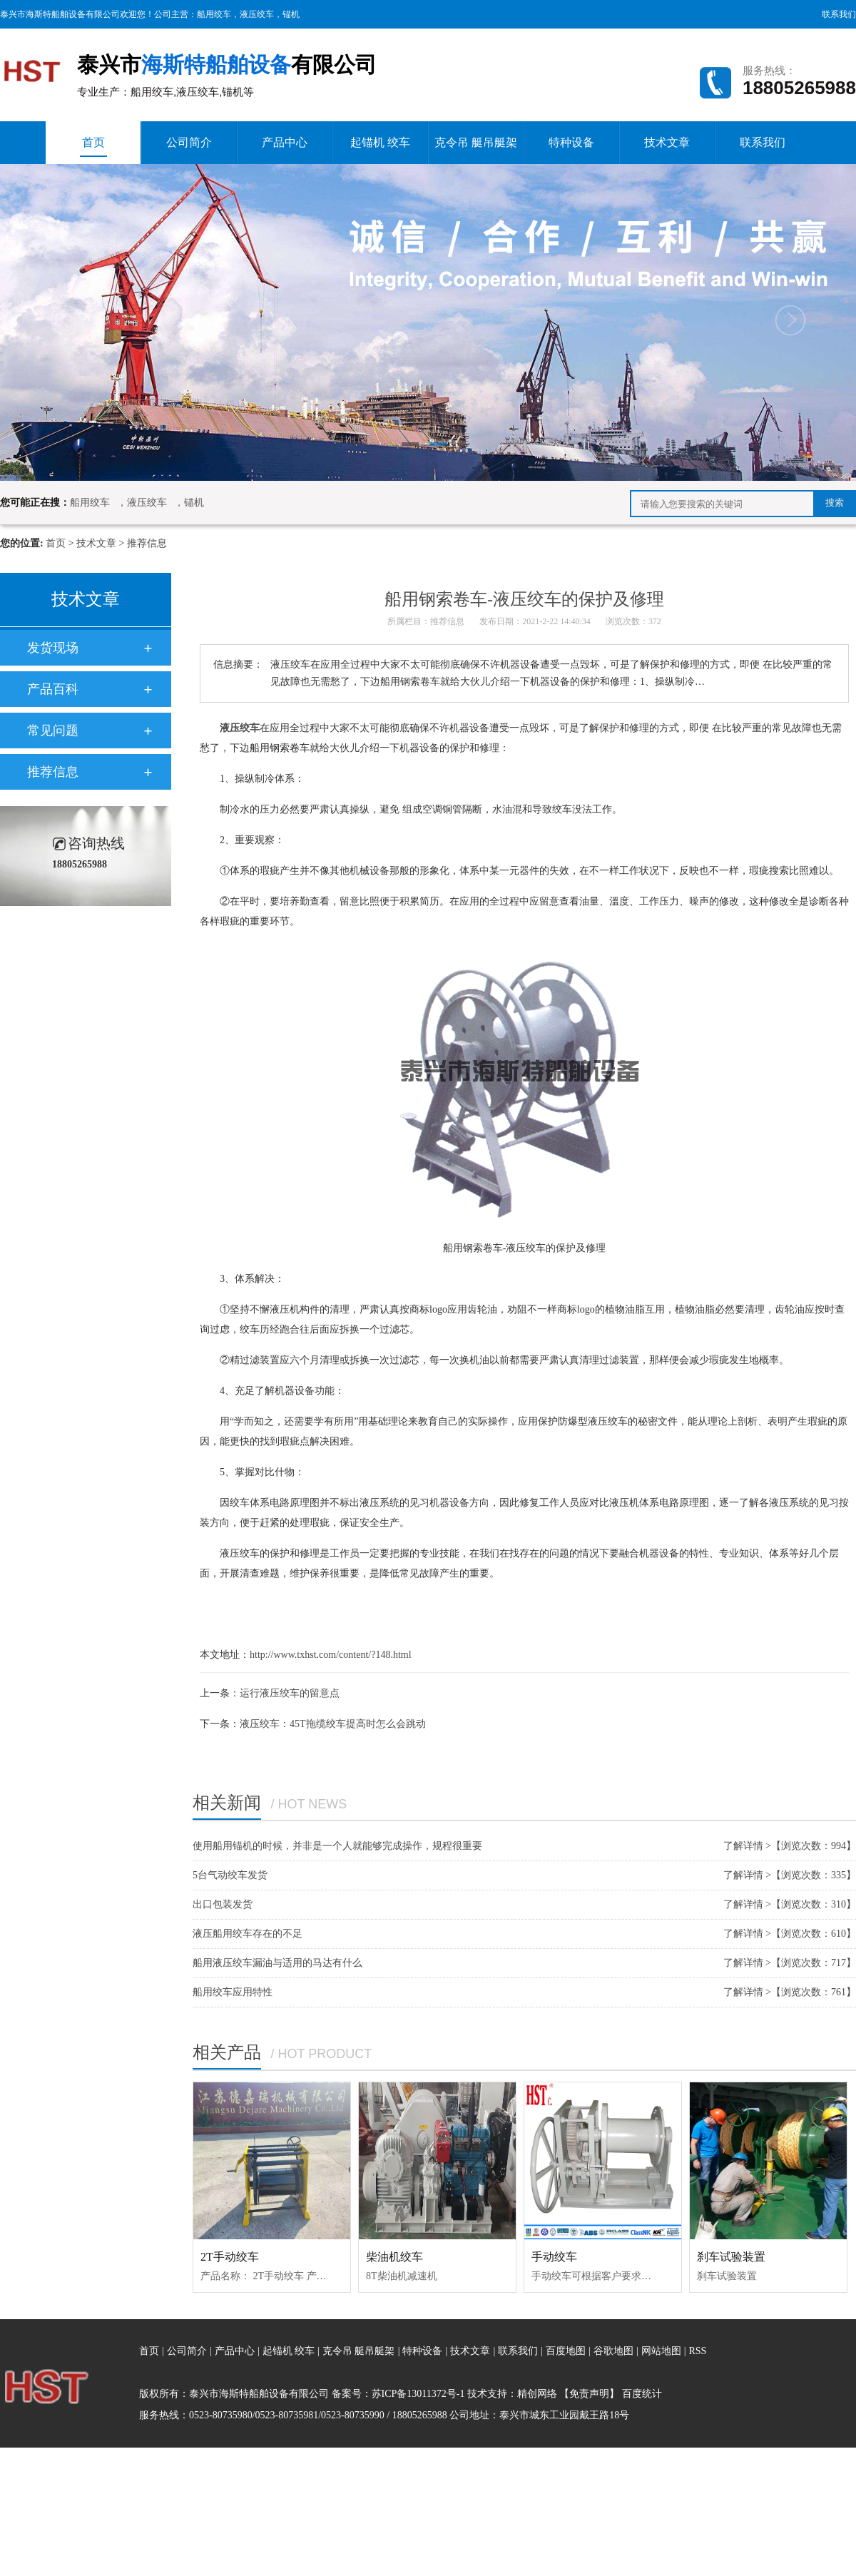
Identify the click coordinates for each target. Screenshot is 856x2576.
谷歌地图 (613, 2351)
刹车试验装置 (731, 2257)
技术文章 (667, 142)
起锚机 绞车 (380, 142)
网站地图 (662, 2351)
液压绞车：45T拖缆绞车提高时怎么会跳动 (333, 1724)
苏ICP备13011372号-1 (418, 2393)
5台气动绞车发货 (230, 1875)
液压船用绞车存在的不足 (247, 1933)
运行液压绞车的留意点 (290, 1693)
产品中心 (284, 142)
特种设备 (571, 142)
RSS (697, 2351)
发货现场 (52, 648)
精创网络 (537, 2393)
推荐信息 (147, 543)
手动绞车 (554, 2257)
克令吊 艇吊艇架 (475, 142)
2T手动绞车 (229, 2257)
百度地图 (566, 2351)
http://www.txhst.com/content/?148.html (331, 1654)
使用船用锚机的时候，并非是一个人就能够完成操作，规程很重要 (337, 1846)
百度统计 (642, 2393)
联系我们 (839, 14)
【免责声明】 (589, 2393)
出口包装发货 (223, 1904)
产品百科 (52, 689)
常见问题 (52, 730)
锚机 (291, 14)
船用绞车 (214, 14)
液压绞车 (257, 14)
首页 (93, 146)
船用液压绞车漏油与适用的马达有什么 (277, 1963)
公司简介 (189, 142)
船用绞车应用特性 (232, 1992)
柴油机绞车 (394, 2257)
